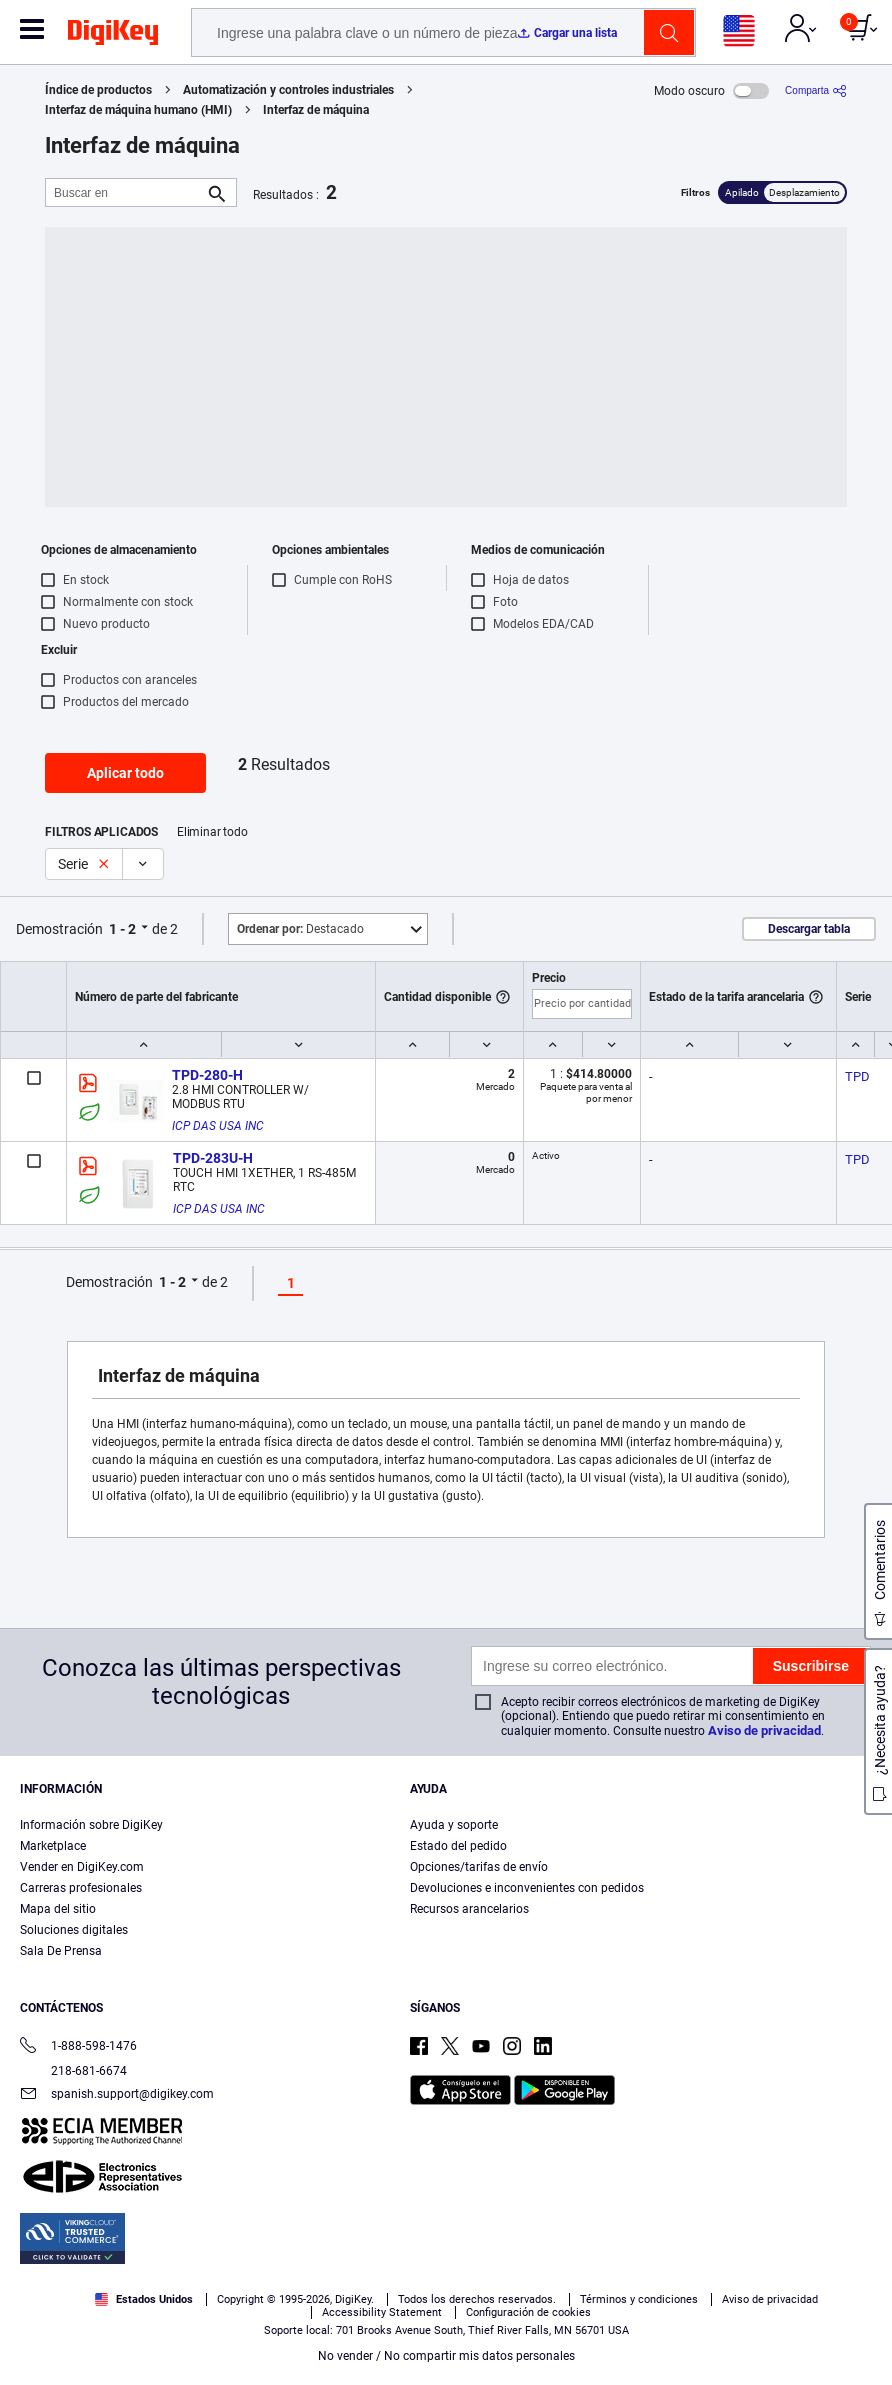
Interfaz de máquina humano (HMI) (138, 110)
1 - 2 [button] (122, 929)
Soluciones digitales (74, 1930)
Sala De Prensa (61, 1951)
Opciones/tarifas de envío (479, 1867)
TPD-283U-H (213, 1158)
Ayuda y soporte (454, 1825)
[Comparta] (816, 90)
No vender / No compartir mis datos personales (446, 2356)
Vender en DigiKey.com (82, 1867)
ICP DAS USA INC (218, 1126)
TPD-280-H (207, 1075)
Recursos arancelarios (469, 1909)
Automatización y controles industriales (288, 90)
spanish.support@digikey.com (117, 2095)
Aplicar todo (125, 773)
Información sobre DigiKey (91, 1825)
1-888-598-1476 (78, 2047)
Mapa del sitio (58, 1909)
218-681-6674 (73, 2071)
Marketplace (53, 1846)
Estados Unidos (144, 2299)
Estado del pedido (458, 1846)
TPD (857, 1076)
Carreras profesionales (81, 1888)
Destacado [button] (300, 929)
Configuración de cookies (528, 2312)
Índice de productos (98, 90)
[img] (113, 36)
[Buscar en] (125, 192)
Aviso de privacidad (764, 1730)
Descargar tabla (809, 929)
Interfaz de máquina (316, 110)
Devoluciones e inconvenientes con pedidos (527, 1888)
